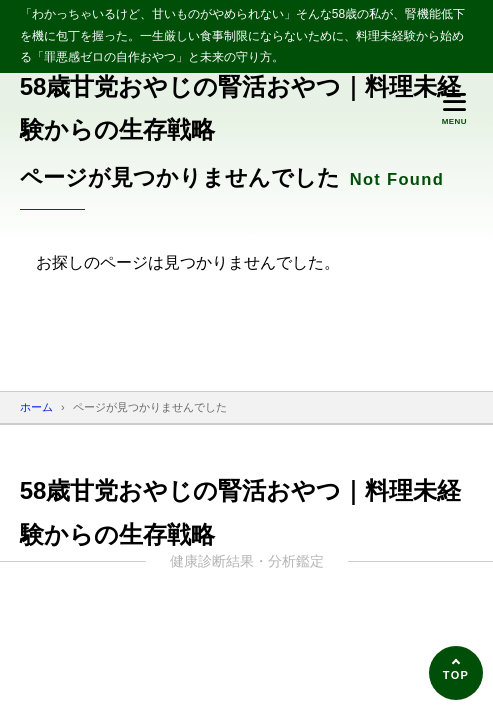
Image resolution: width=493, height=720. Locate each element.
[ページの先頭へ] (456, 673)
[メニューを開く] (454, 108)
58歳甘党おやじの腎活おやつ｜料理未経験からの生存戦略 (241, 108)
